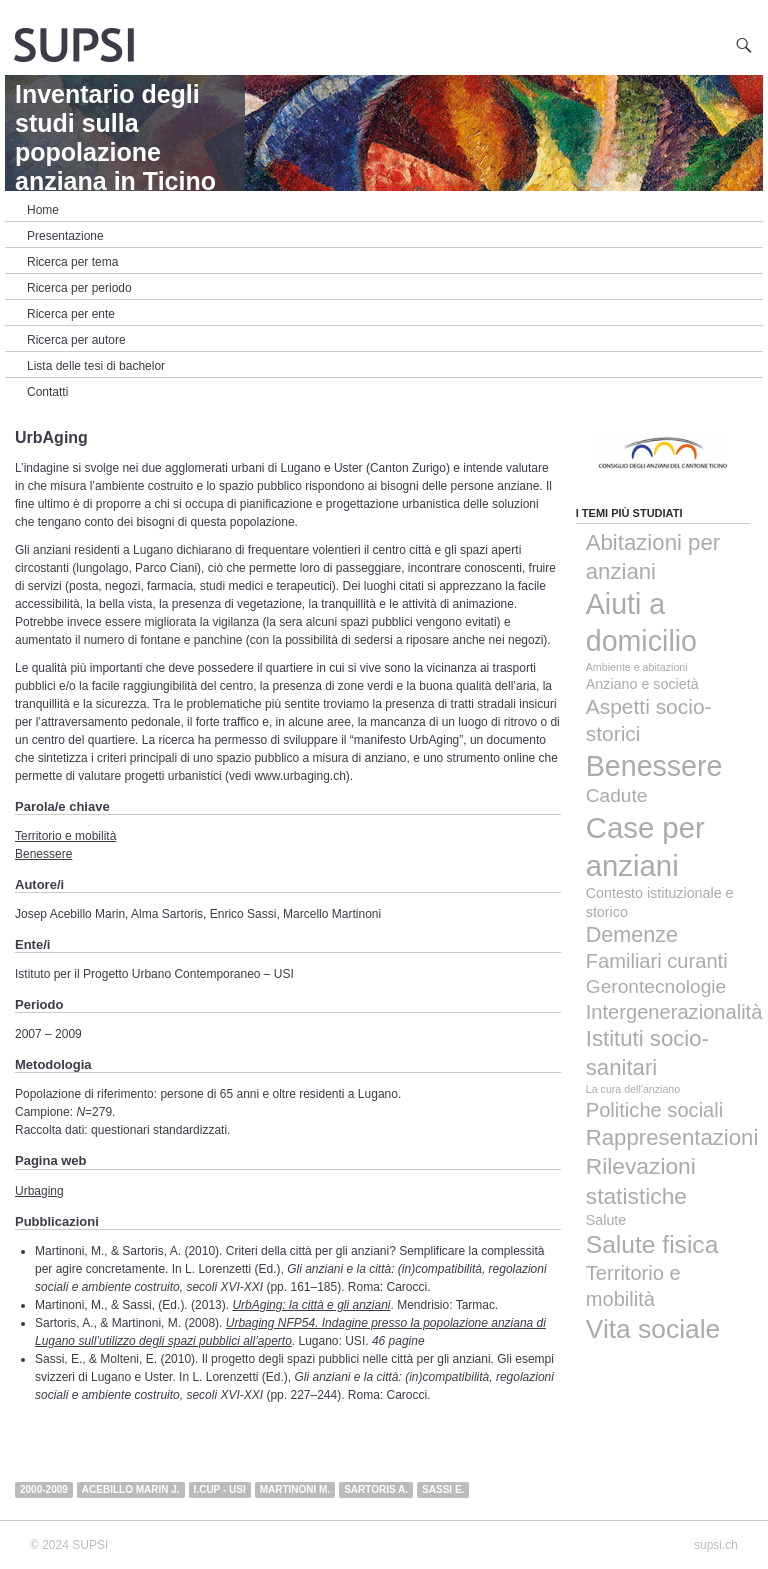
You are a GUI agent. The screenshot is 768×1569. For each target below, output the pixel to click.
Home (43, 210)
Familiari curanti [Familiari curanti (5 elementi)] (657, 961)
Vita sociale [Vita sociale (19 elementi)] (653, 1329)
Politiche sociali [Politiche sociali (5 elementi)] (654, 1110)
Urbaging (39, 1191)
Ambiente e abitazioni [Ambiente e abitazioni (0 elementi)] (637, 667)
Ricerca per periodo (79, 288)
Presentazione (65, 236)
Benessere (43, 854)
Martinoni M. (295, 1489)
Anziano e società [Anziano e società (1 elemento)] (642, 684)
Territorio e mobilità (65, 836)
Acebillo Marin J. (131, 1489)
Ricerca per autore (76, 340)
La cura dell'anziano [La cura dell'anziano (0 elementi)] (633, 1089)
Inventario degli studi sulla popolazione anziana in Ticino (115, 137)
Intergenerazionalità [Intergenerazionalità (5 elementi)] (674, 1012)
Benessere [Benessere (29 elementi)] (654, 766)
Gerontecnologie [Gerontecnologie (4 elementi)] (656, 986)
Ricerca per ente (71, 314)
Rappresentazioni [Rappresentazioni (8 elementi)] (672, 1137)
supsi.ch (716, 1545)
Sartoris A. (376, 1489)
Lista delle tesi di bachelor (96, 366)
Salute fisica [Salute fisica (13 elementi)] (652, 1244)
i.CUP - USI (220, 1489)
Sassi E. (443, 1489)
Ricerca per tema (72, 262)
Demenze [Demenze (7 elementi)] (632, 934)
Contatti (47, 392)
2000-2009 (44, 1489)
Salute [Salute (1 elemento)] (606, 1220)
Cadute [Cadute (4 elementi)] (617, 795)
